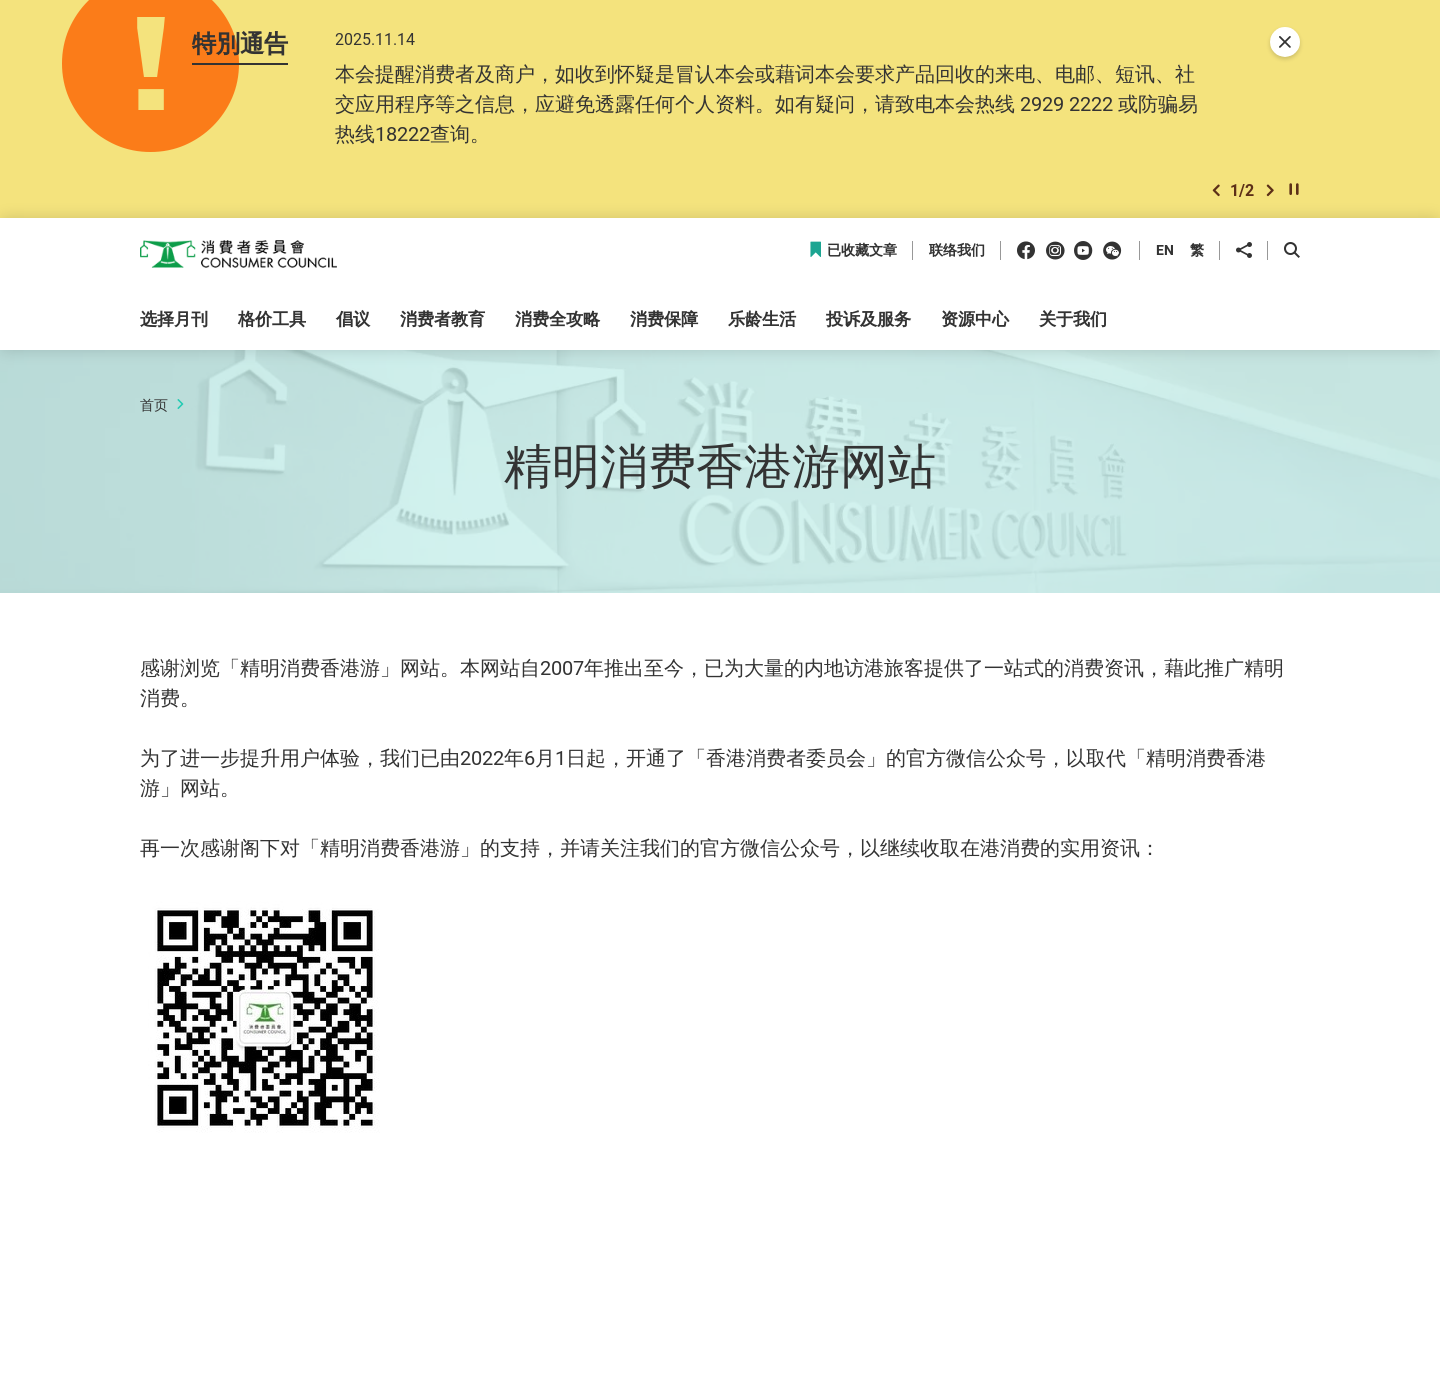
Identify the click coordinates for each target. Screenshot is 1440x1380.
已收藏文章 (852, 254)
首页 (154, 407)
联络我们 (957, 254)
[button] (1216, 193)
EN (1165, 253)
